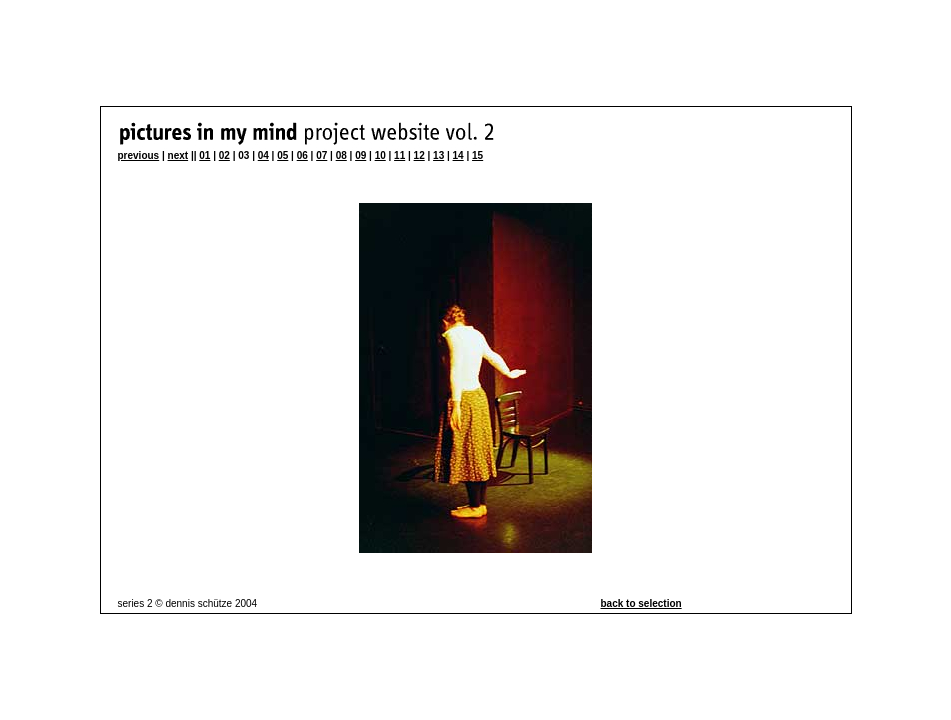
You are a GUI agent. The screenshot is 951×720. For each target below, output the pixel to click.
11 (399, 155)
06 (302, 155)
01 (204, 155)
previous (139, 155)
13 (438, 155)
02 (224, 155)
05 (282, 155)
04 (263, 155)
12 (419, 155)
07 (321, 155)
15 (477, 155)
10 (380, 155)
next (178, 155)
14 (458, 155)
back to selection (641, 603)
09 (360, 155)
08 (341, 155)
